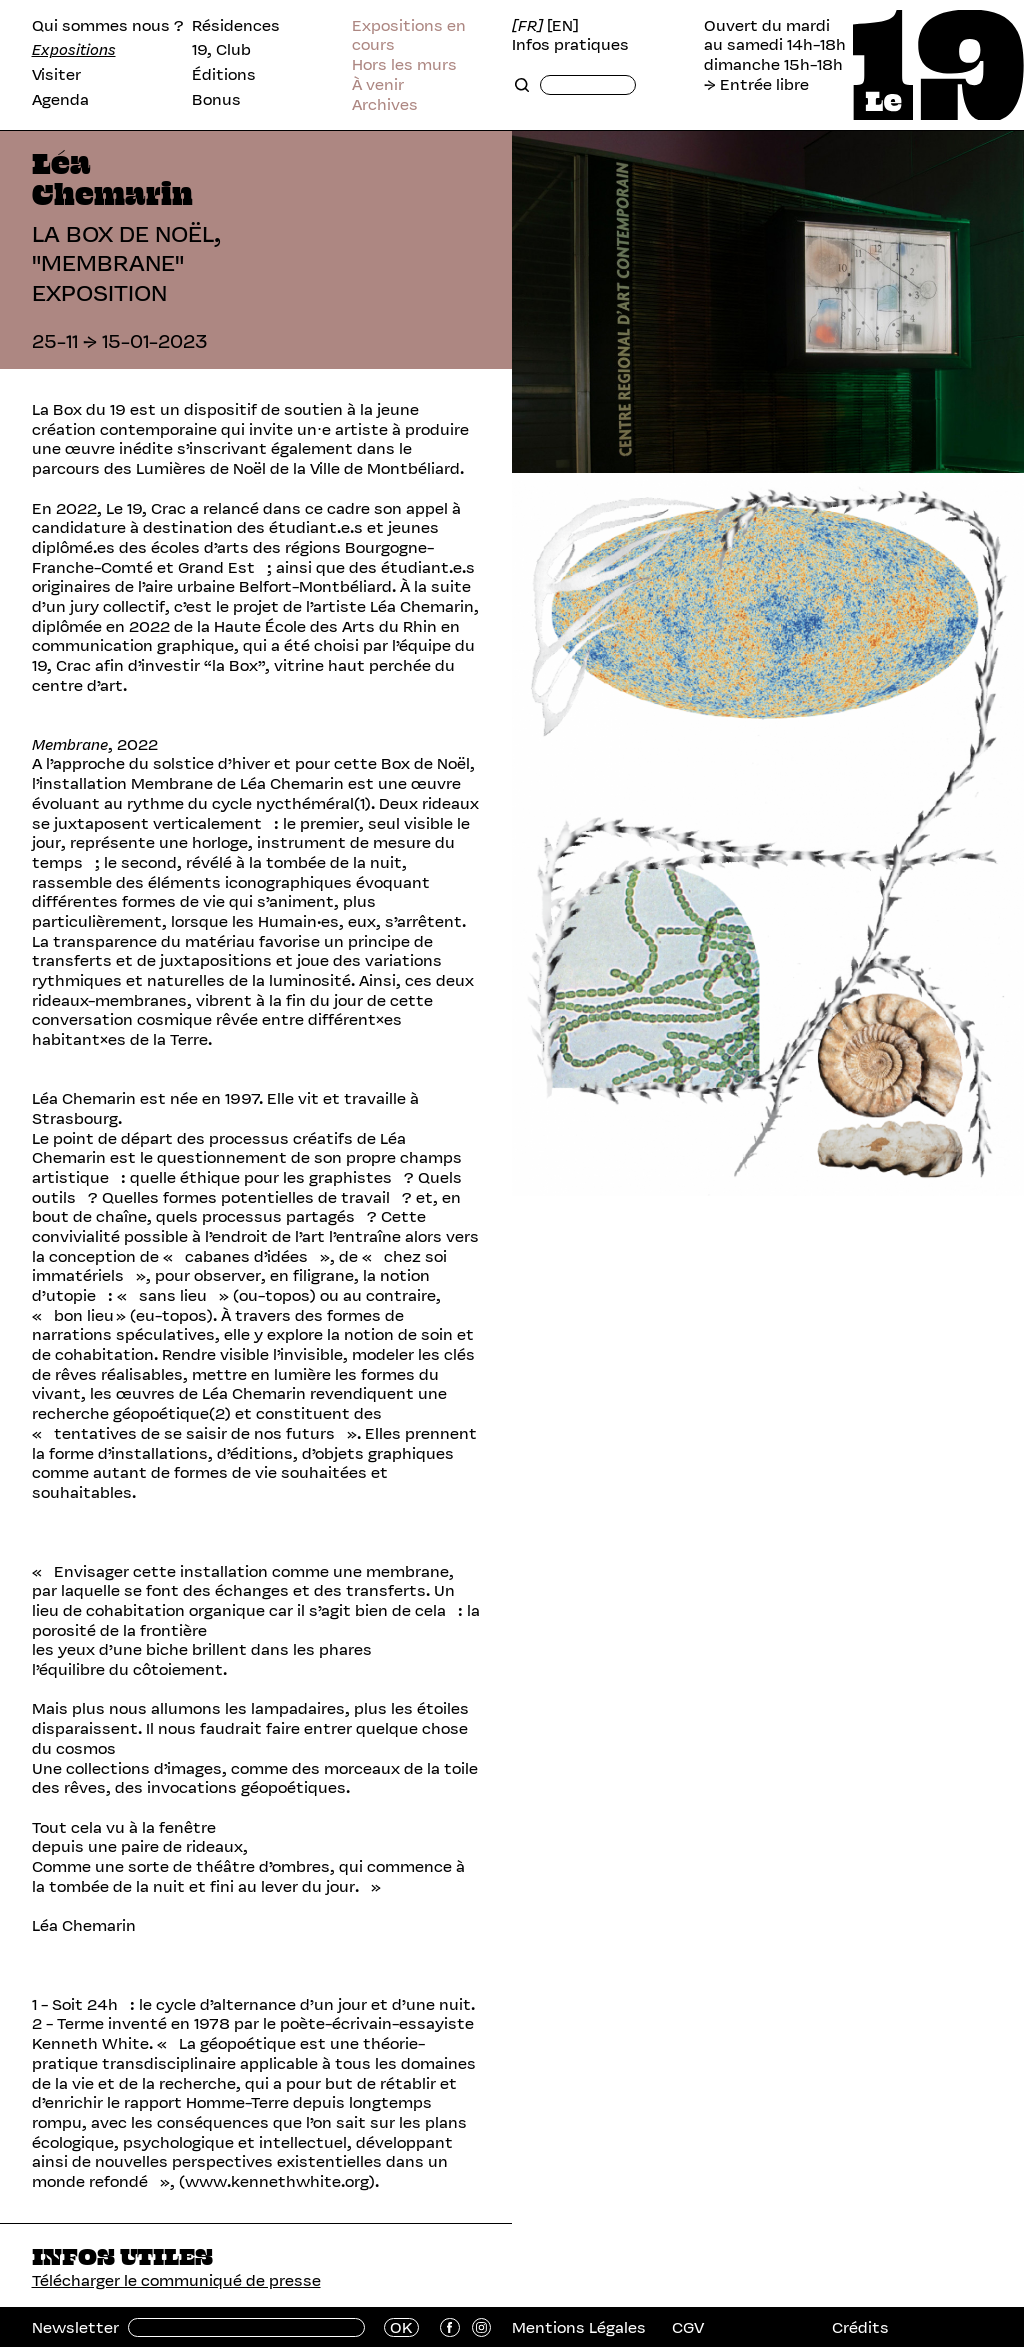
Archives (385, 105)
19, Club (221, 50)
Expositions (74, 50)
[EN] (563, 26)
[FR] (527, 26)
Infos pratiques (570, 45)
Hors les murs (404, 65)
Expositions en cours (409, 35)
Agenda (60, 100)
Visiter (56, 75)
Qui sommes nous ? (108, 26)
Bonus (216, 100)
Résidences (236, 26)
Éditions (224, 75)
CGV (688, 2327)
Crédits (860, 2327)
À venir (378, 85)
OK (401, 2328)
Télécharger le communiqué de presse (176, 2280)
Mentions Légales (579, 2327)
